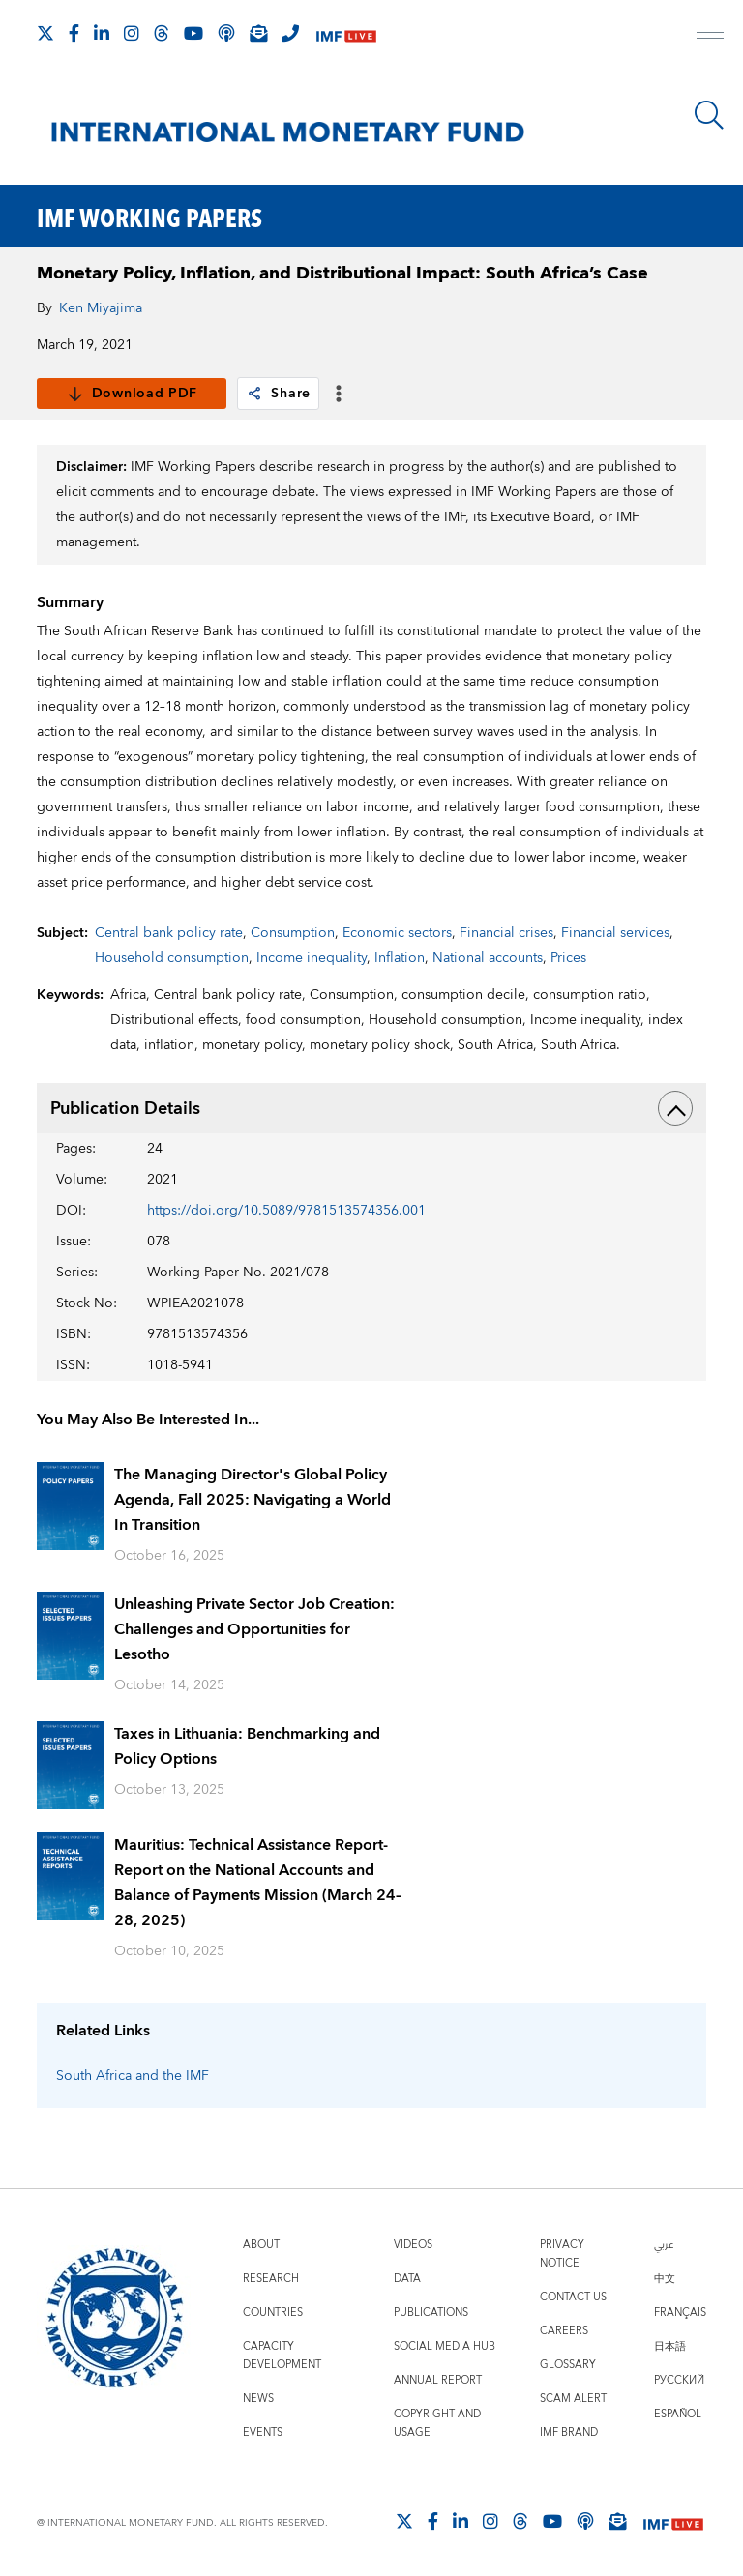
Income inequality (311, 958)
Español (677, 2414)
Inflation (399, 958)
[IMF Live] (346, 34)
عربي (663, 2245)
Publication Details (371, 1108)
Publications (431, 2312)
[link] (254, 393)
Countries (273, 2312)
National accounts (487, 958)
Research (271, 2278)
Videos (413, 2245)
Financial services (615, 933)
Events (262, 2432)
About (261, 2245)
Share (278, 393)
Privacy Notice (562, 2254)
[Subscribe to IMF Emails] (258, 33)
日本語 (670, 2346)
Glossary (568, 2365)
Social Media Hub (444, 2346)
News (258, 2398)
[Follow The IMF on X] (45, 33)
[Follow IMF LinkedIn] (101, 33)
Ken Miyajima (100, 308)
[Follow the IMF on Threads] (161, 33)
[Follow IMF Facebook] (74, 33)
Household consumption (172, 958)
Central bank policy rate (169, 933)
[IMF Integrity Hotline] (290, 33)
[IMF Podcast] (226, 33)
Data (407, 2278)
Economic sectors (397, 933)
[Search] (709, 115)
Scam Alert (573, 2398)
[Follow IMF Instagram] (131, 33)
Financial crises (506, 933)
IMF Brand (569, 2432)
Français (680, 2312)
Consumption (293, 933)
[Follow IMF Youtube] (193, 33)
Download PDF (132, 393)
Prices (568, 958)
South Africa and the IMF (132, 2076)
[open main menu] (710, 40)
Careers (564, 2331)
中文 (664, 2278)
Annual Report (438, 2380)
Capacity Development (282, 2355)
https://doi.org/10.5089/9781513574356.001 (286, 1210)
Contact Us (573, 2297)
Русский (679, 2380)
